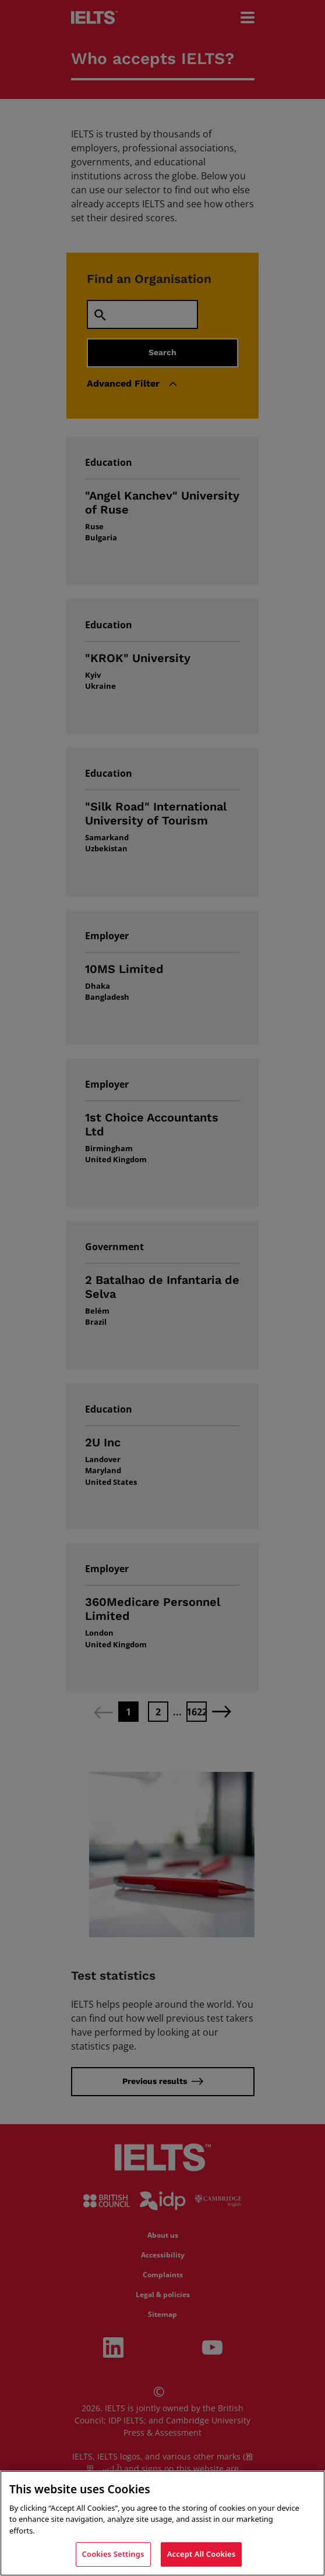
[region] (162, 2523)
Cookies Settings (113, 2554)
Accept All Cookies (201, 2554)
